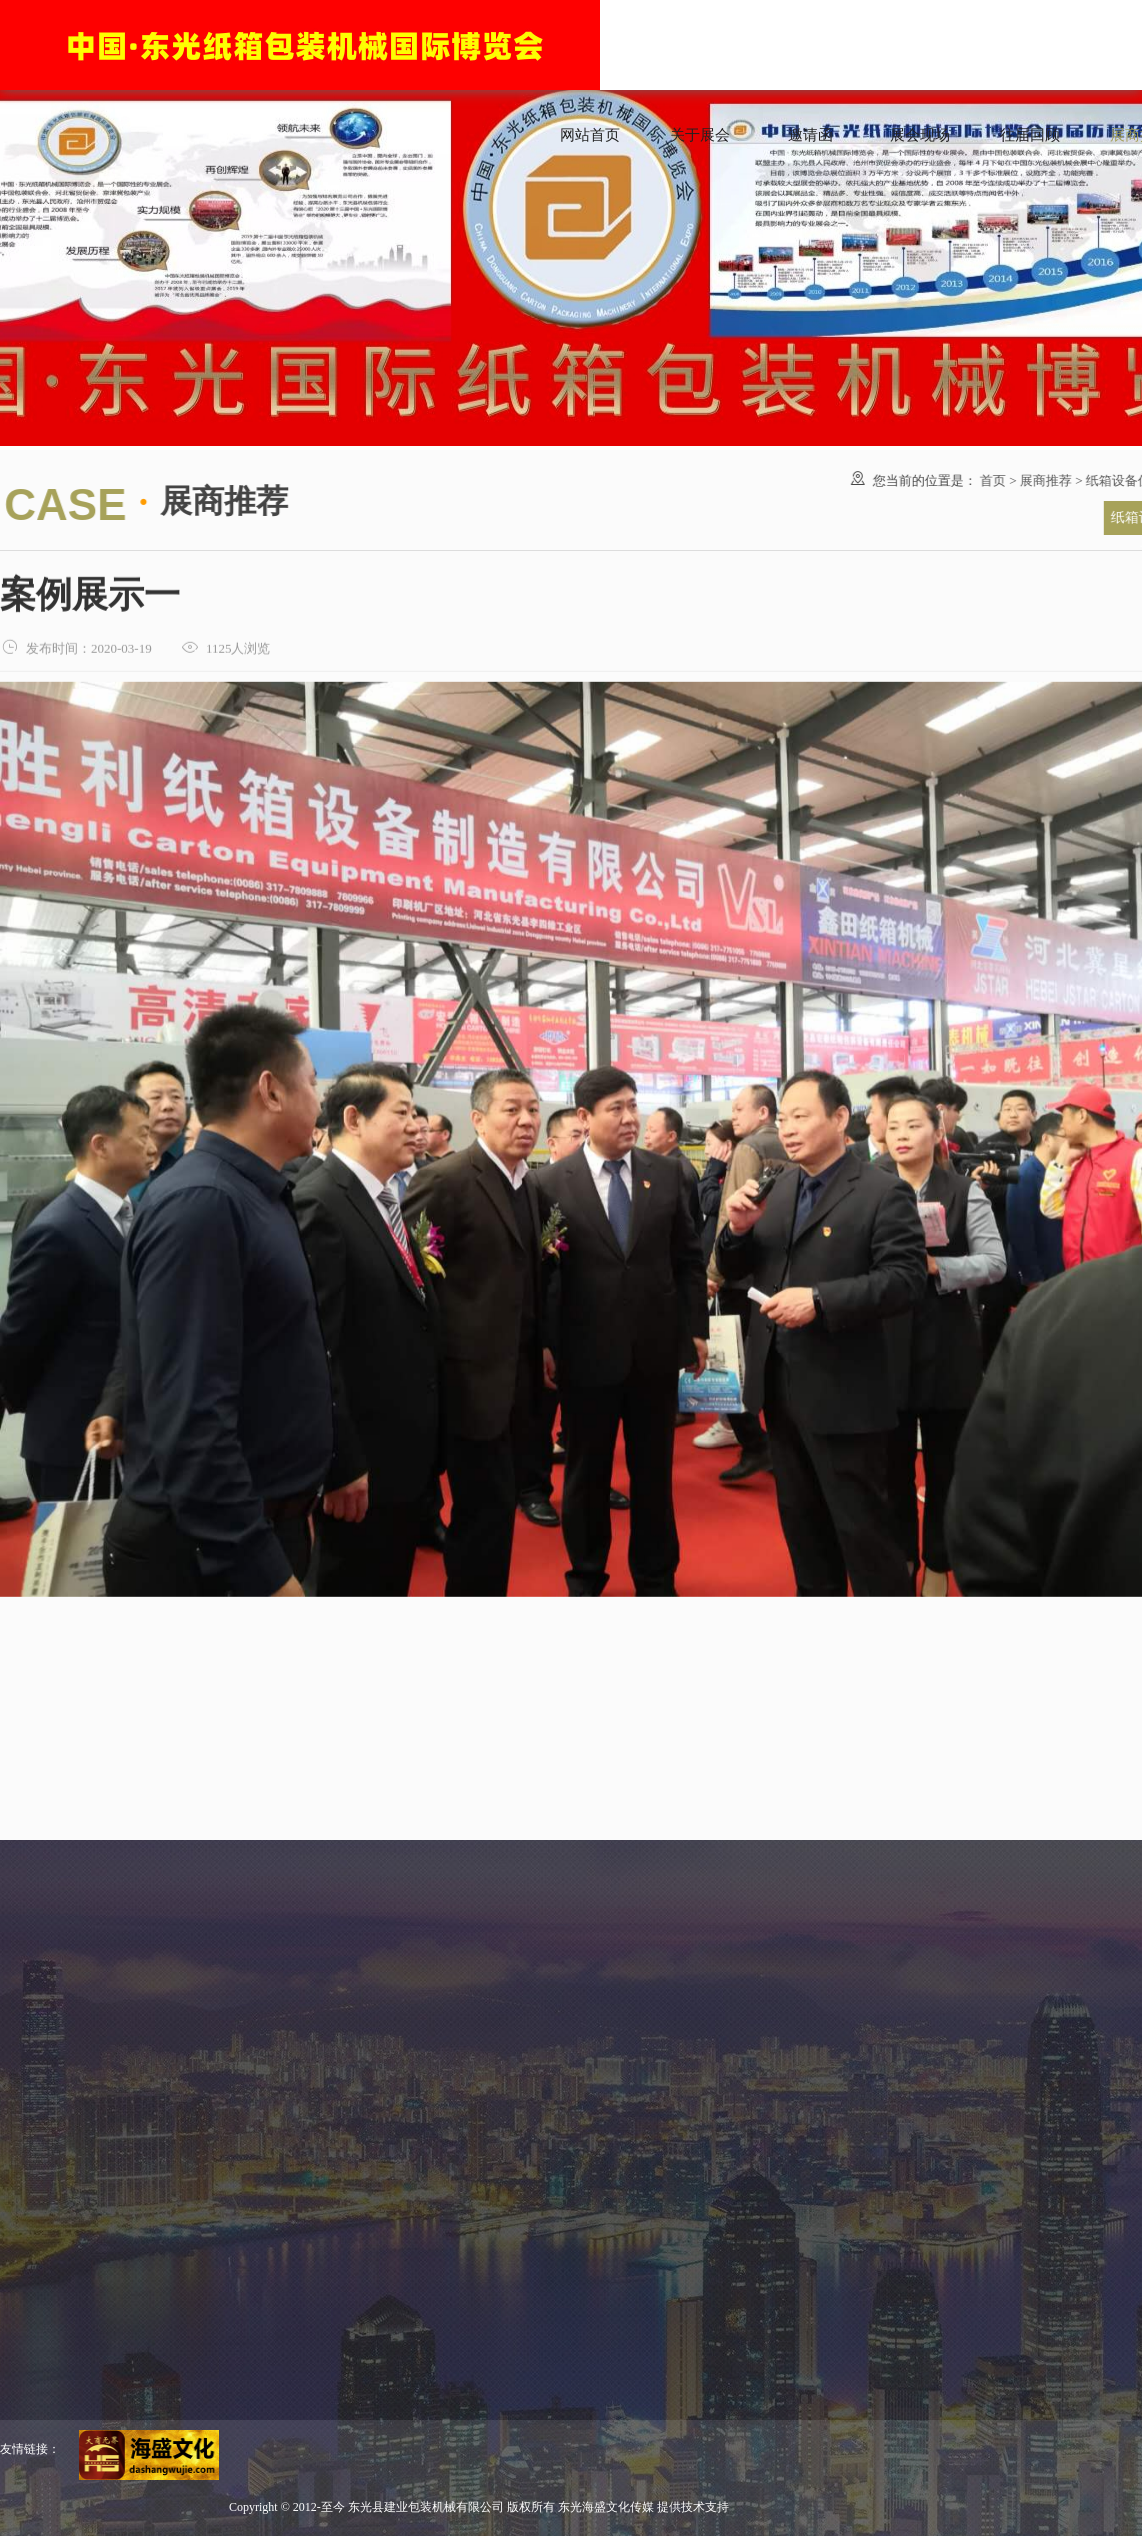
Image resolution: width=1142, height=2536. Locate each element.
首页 (989, 480)
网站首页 (590, 135)
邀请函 (810, 135)
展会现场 (920, 135)
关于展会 (700, 135)
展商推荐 (1042, 480)
